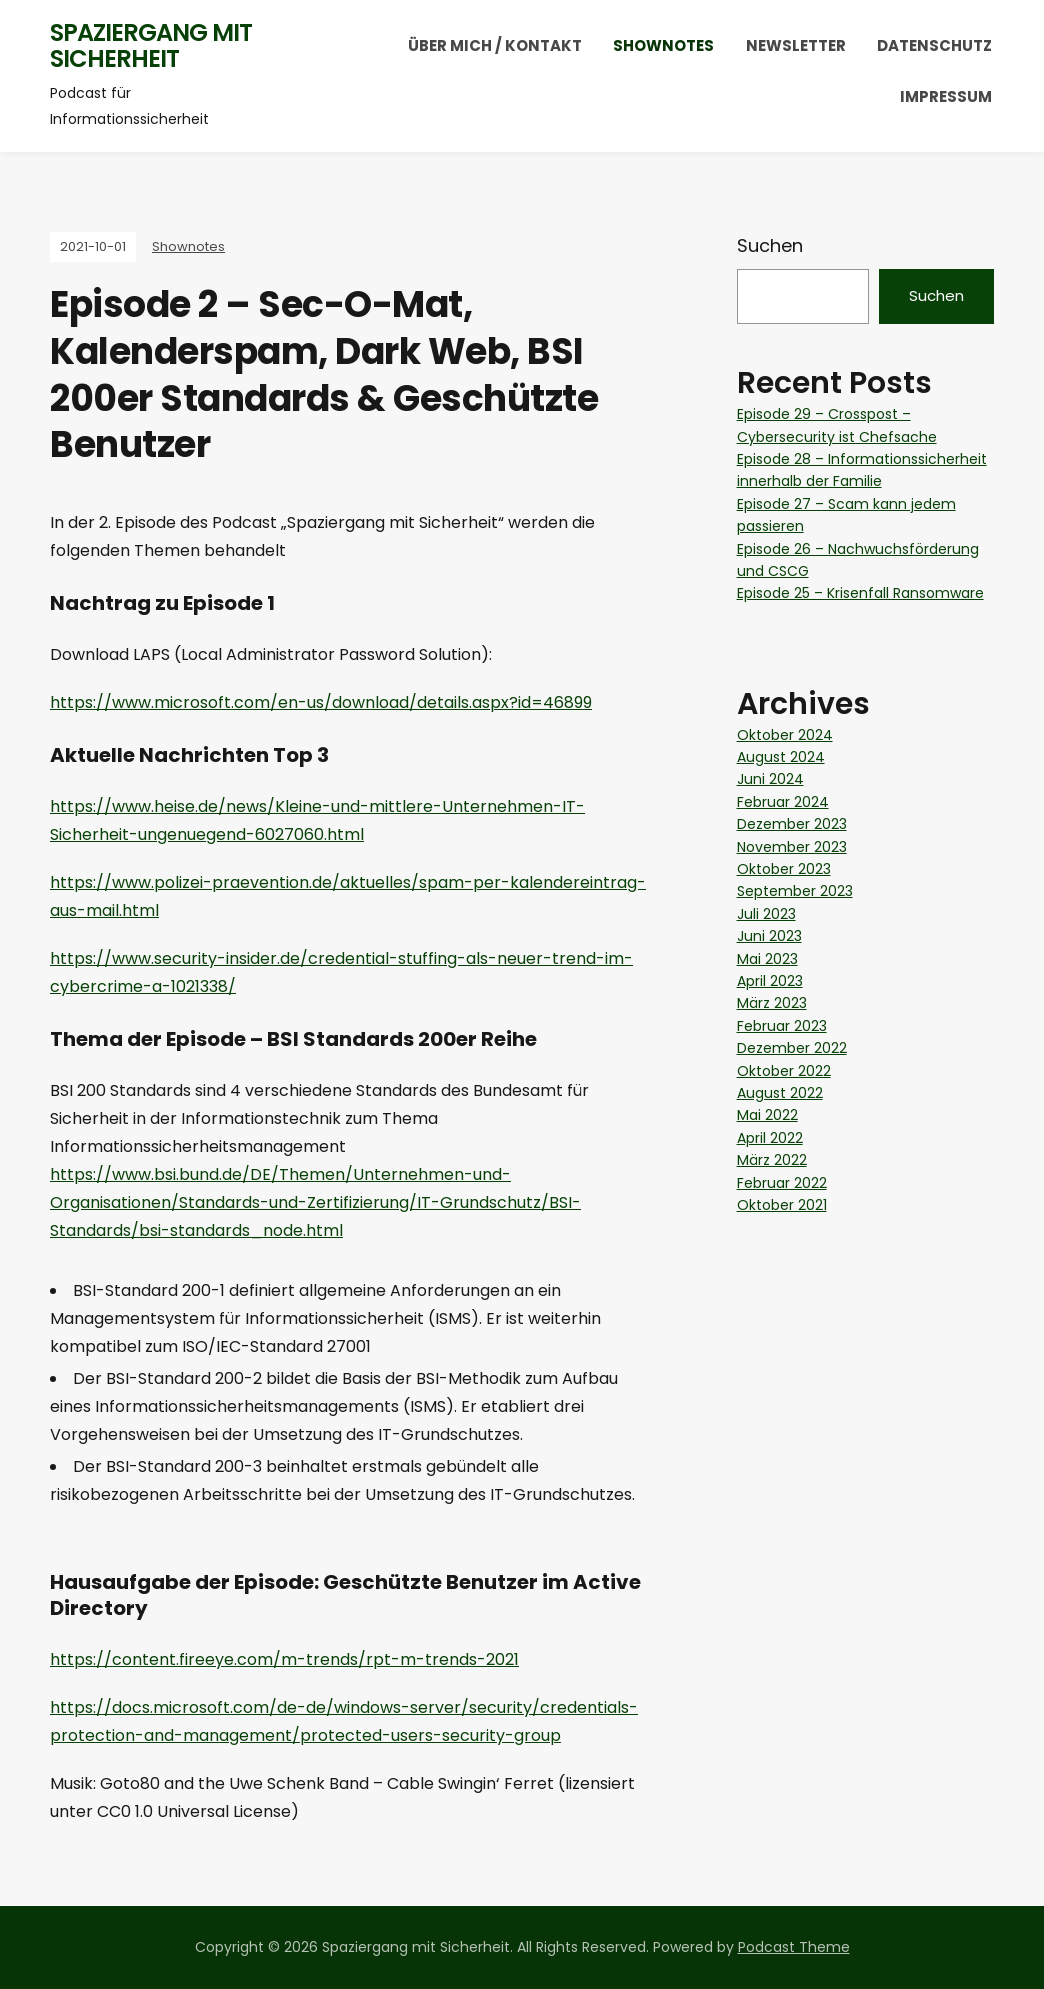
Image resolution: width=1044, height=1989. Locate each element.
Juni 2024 (770, 779)
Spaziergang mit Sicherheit (151, 45)
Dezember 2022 (792, 1048)
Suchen (770, 245)
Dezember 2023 (792, 824)
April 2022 (770, 1138)
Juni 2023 (769, 936)
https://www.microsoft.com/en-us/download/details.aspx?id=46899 (321, 702)
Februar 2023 (782, 1026)
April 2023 (770, 981)
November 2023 (792, 847)
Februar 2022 (782, 1183)
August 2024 (781, 757)
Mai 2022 (767, 1115)
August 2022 (780, 1093)
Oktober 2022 (784, 1071)
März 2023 (772, 1003)
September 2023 (795, 891)
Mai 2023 (767, 959)
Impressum (946, 96)
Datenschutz (934, 45)
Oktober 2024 (785, 735)
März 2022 (772, 1160)
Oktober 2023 (784, 869)
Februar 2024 (783, 802)
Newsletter (796, 45)
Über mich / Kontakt (495, 45)
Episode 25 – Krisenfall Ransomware (860, 593)
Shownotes (663, 45)
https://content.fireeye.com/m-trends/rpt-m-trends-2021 (284, 1659)
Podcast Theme (794, 1947)
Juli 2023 (766, 914)
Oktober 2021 (782, 1205)
